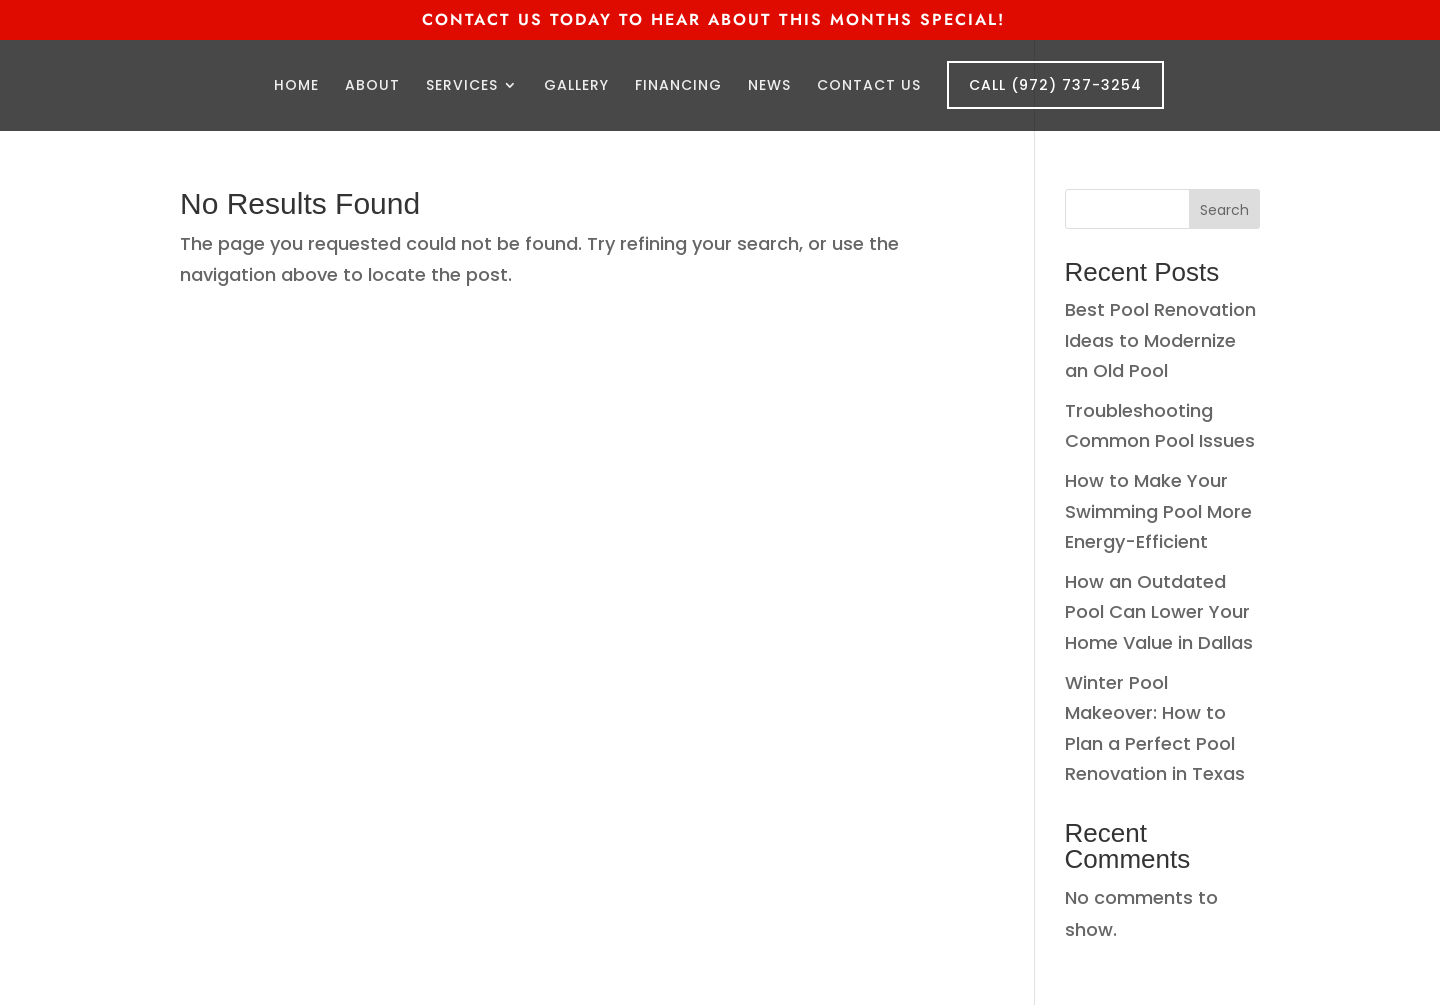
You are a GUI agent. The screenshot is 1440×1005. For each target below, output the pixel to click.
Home (296, 86)
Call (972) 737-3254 (1055, 85)
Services (462, 86)
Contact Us (869, 86)
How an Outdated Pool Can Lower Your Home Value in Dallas (1159, 612)
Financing (678, 86)
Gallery (576, 86)
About (372, 86)
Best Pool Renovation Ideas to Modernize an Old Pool (1160, 340)
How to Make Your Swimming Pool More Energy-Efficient (1158, 511)
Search (1224, 210)
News (769, 86)
